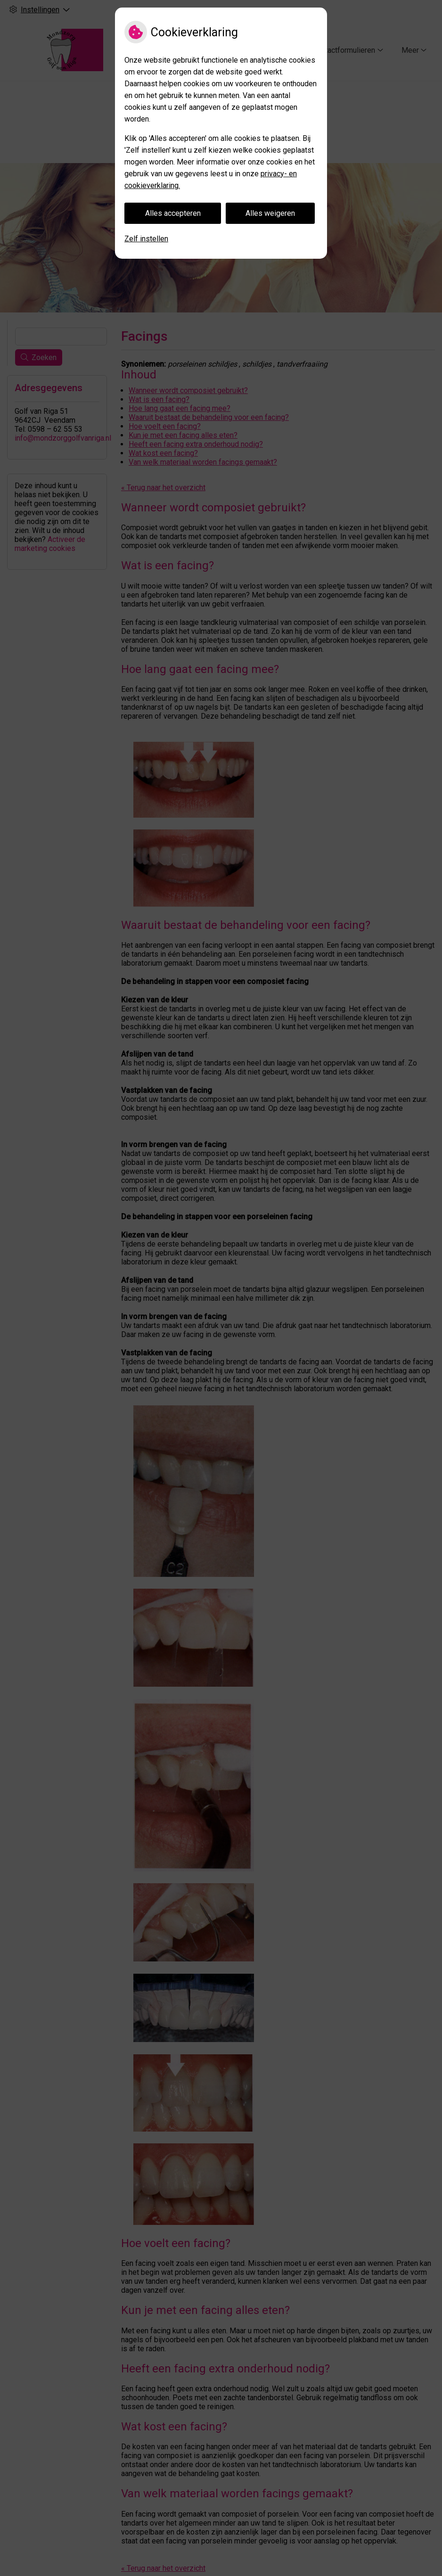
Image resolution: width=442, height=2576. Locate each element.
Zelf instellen (146, 238)
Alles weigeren (270, 213)
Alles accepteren (173, 213)
